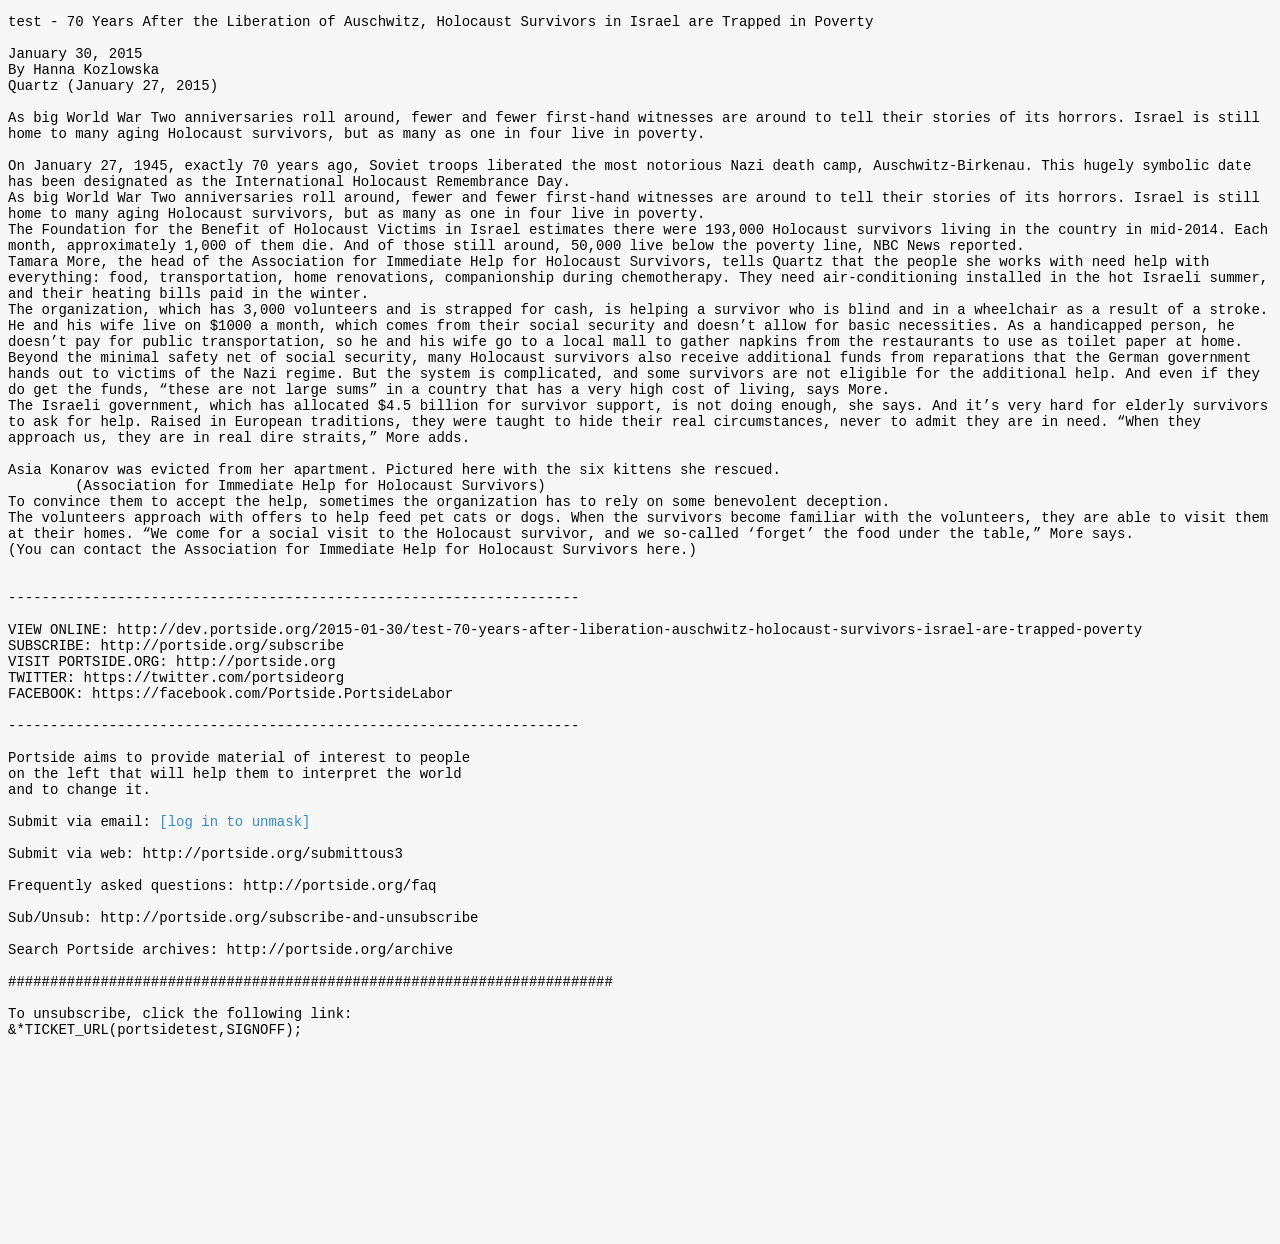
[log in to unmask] (234, 973)
